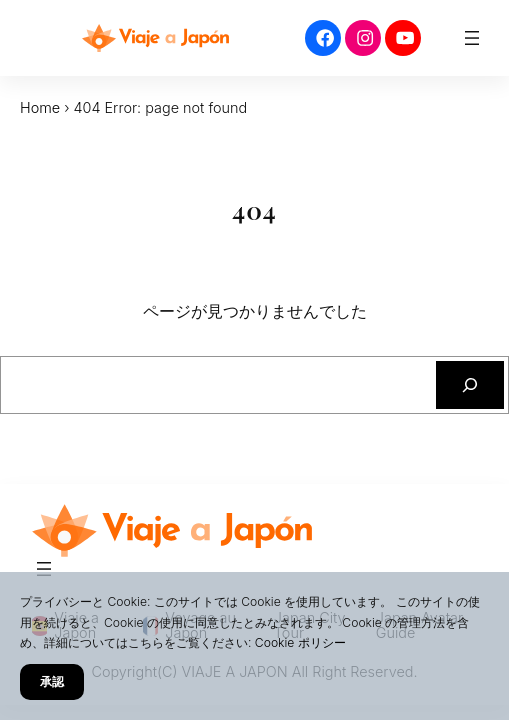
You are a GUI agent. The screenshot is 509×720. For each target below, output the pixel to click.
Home (40, 107)
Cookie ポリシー (300, 642)
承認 (52, 681)
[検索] (470, 385)
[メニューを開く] (472, 38)
